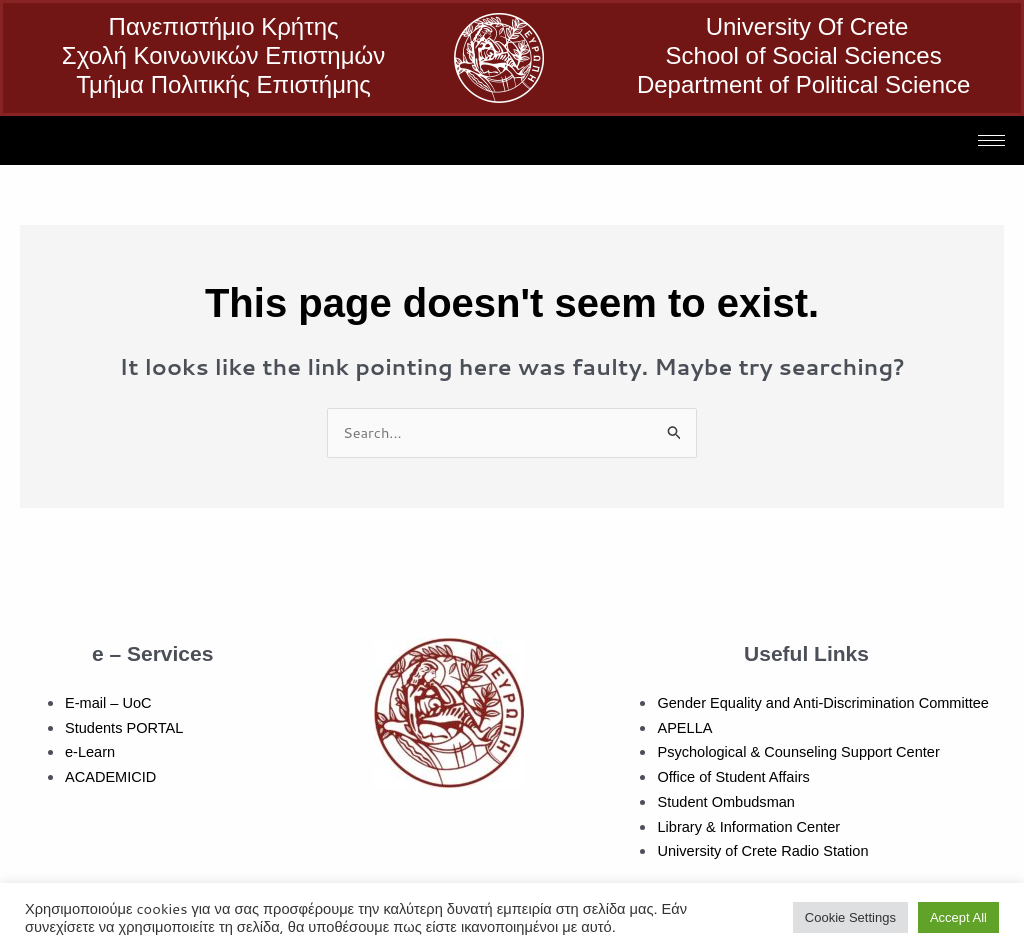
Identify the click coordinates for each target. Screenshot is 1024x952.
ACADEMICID (112, 777)
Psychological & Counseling (749, 752)
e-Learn (91, 752)
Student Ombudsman (728, 802)
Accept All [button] (958, 917)
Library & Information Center (751, 826)
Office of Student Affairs (735, 777)
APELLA (685, 727)
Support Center (898, 752)
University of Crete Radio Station (766, 851)
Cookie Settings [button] (850, 917)
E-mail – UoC (109, 703)
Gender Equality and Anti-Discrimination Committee (828, 703)
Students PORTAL (126, 727)
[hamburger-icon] (991, 140)
